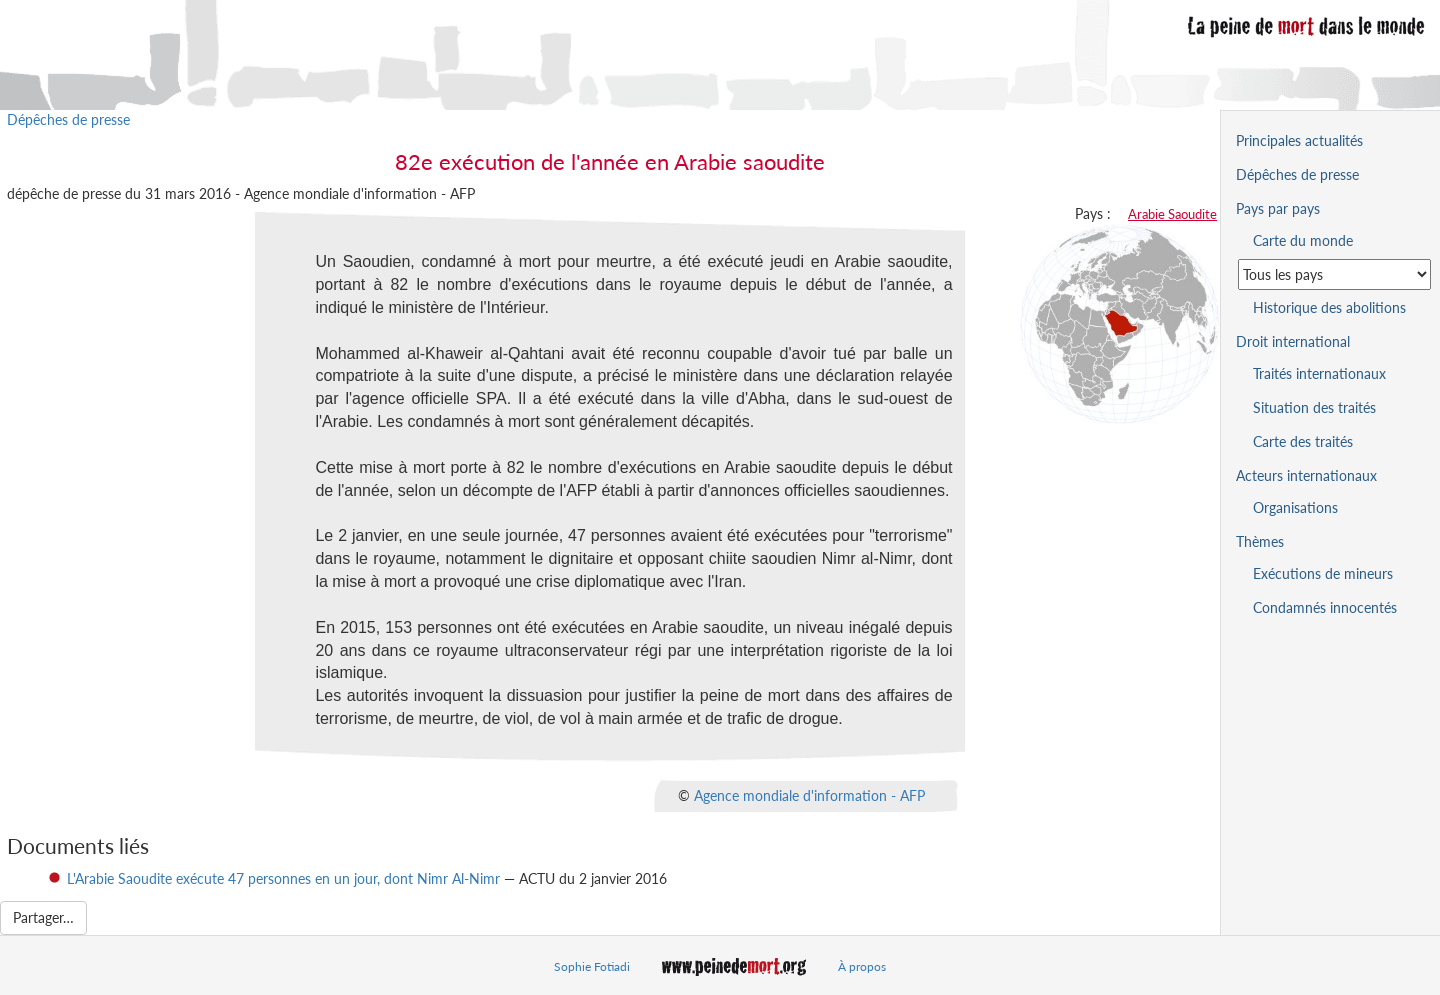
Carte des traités (1303, 441)
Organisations (1295, 507)
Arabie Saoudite (1172, 214)
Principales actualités (1299, 140)
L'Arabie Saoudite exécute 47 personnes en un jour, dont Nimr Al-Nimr (283, 878)
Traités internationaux (1319, 373)
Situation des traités (1314, 407)
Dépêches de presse (68, 119)
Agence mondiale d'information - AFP (809, 794)
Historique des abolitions (1329, 307)
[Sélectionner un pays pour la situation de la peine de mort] (1334, 274)
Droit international (1293, 341)
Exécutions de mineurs (1323, 573)
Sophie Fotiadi (592, 966)
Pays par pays (1278, 208)
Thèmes (1260, 541)
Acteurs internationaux (1306, 475)
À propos (862, 966)
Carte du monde (1303, 240)
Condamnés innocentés (1325, 607)
